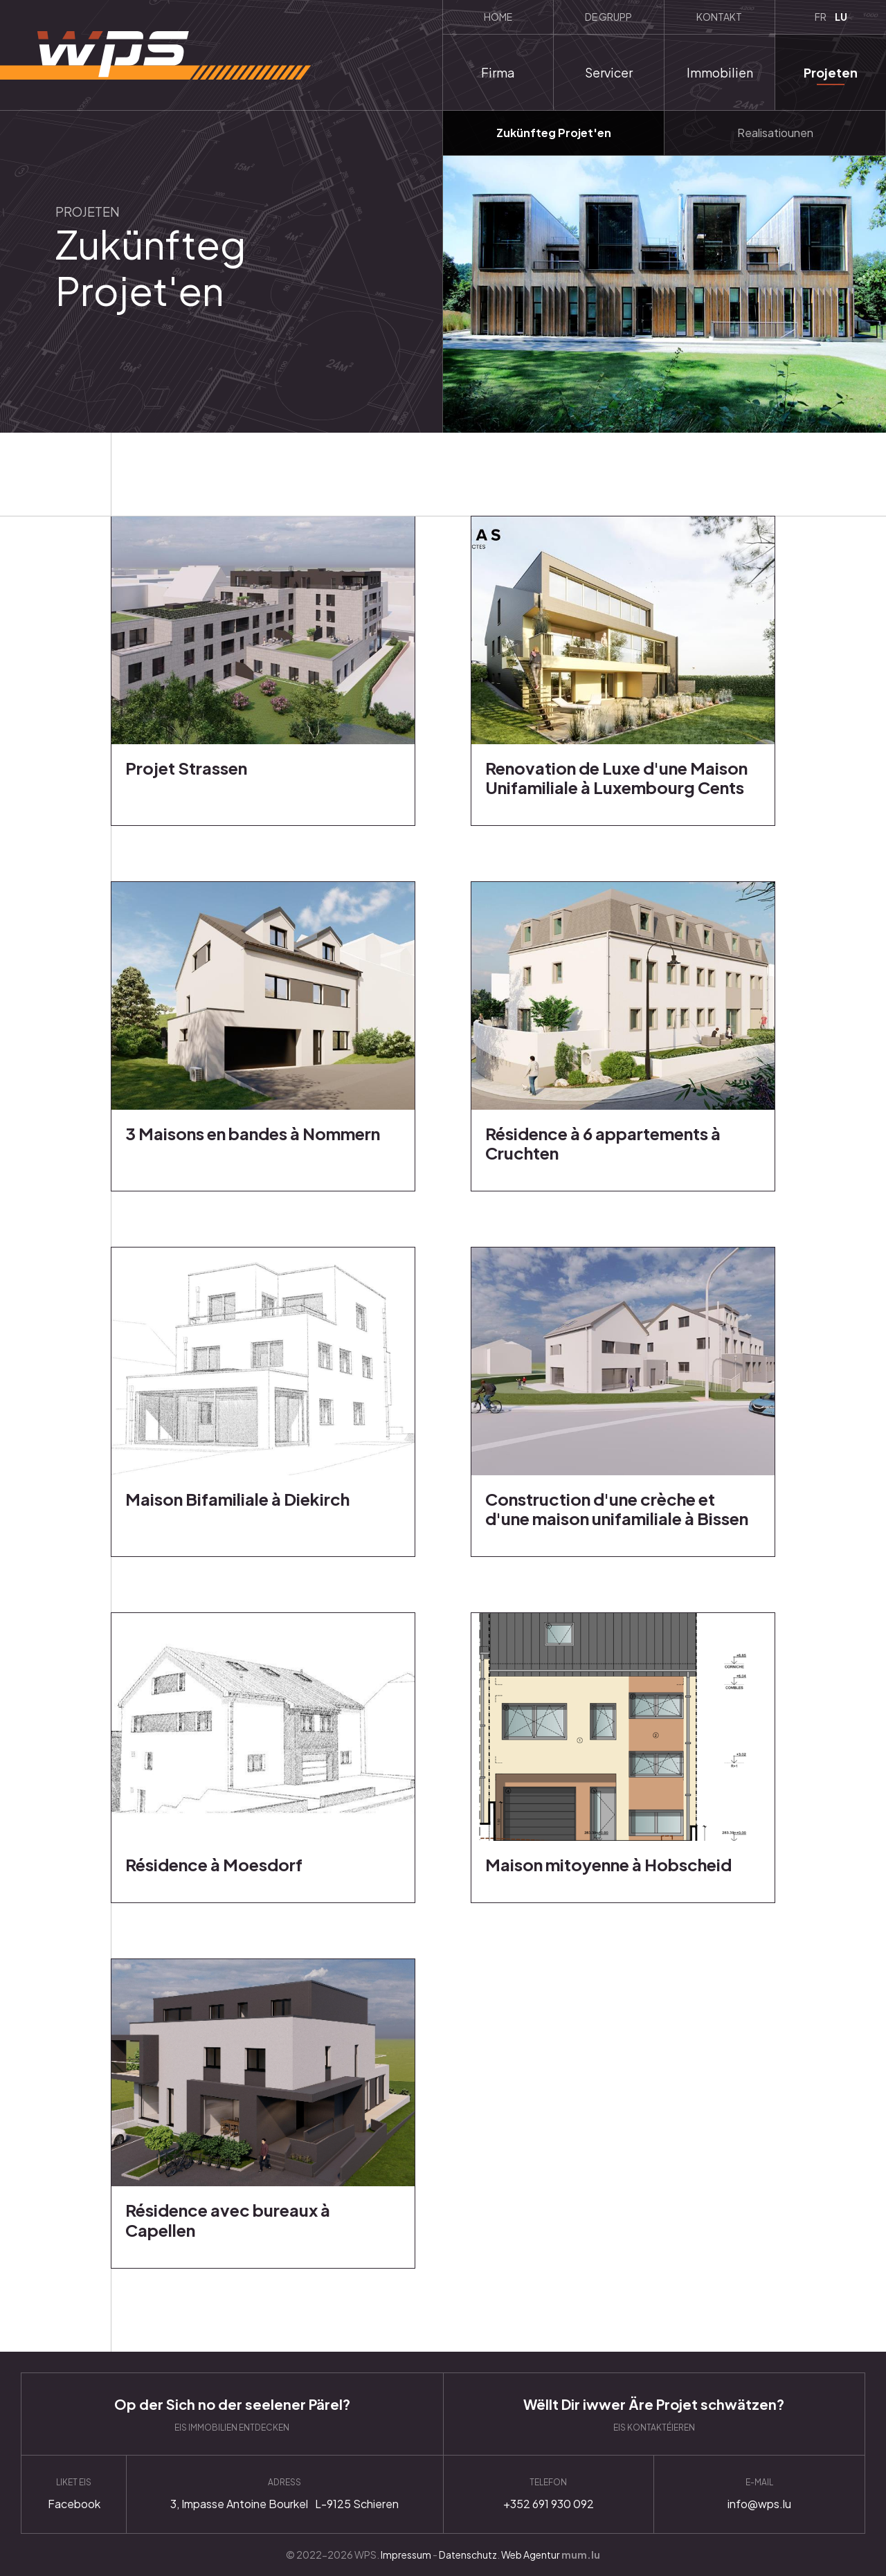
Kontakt (719, 16)
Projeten (831, 72)
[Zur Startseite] (155, 55)
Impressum (406, 2554)
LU (841, 16)
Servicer (609, 72)
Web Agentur (530, 2554)
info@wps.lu (759, 2494)
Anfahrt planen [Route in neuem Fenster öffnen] (284, 2494)
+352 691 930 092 (549, 2494)
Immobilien (720, 72)
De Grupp (608, 16)
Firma (498, 72)
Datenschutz (468, 2554)
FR (820, 16)
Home (498, 16)
